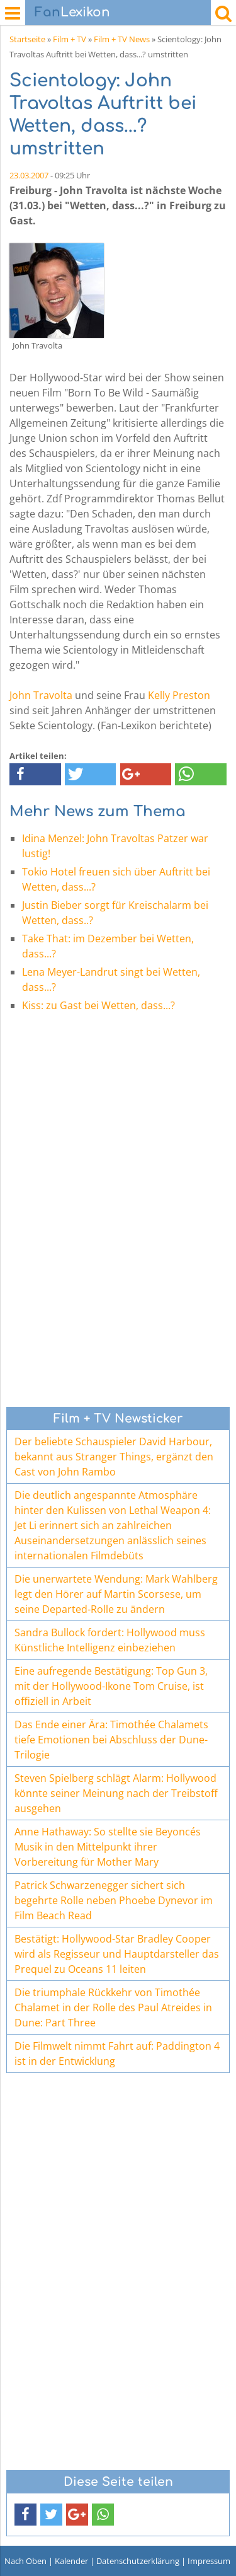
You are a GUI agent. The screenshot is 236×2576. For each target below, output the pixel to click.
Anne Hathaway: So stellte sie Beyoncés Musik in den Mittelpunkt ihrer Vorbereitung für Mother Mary (107, 1847)
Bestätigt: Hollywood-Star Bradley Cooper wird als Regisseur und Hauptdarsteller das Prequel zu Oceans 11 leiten (116, 1954)
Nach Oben (25, 2561)
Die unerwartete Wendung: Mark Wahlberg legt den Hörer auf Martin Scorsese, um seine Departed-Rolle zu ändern (116, 1594)
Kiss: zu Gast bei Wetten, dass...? (98, 1005)
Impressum (209, 2561)
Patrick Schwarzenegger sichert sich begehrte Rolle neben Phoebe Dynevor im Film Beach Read (113, 1900)
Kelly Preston (179, 695)
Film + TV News (122, 39)
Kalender (71, 2561)
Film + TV (69, 39)
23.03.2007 (28, 175)
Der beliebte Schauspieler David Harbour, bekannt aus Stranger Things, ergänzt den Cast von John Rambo (113, 1457)
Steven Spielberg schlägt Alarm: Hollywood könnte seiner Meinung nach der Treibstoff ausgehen (116, 1793)
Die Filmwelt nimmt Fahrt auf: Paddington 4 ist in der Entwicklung (117, 2053)
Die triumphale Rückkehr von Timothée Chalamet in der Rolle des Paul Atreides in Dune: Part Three (113, 2007)
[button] (35, 774)
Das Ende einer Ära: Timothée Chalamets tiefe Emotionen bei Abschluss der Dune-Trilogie (111, 1740)
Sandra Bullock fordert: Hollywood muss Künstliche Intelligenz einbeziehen (109, 1640)
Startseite (27, 39)
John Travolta (40, 695)
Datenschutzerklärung (137, 2561)
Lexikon (72, 12)
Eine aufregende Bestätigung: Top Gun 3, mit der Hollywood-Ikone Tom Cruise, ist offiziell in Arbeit (111, 1686)
